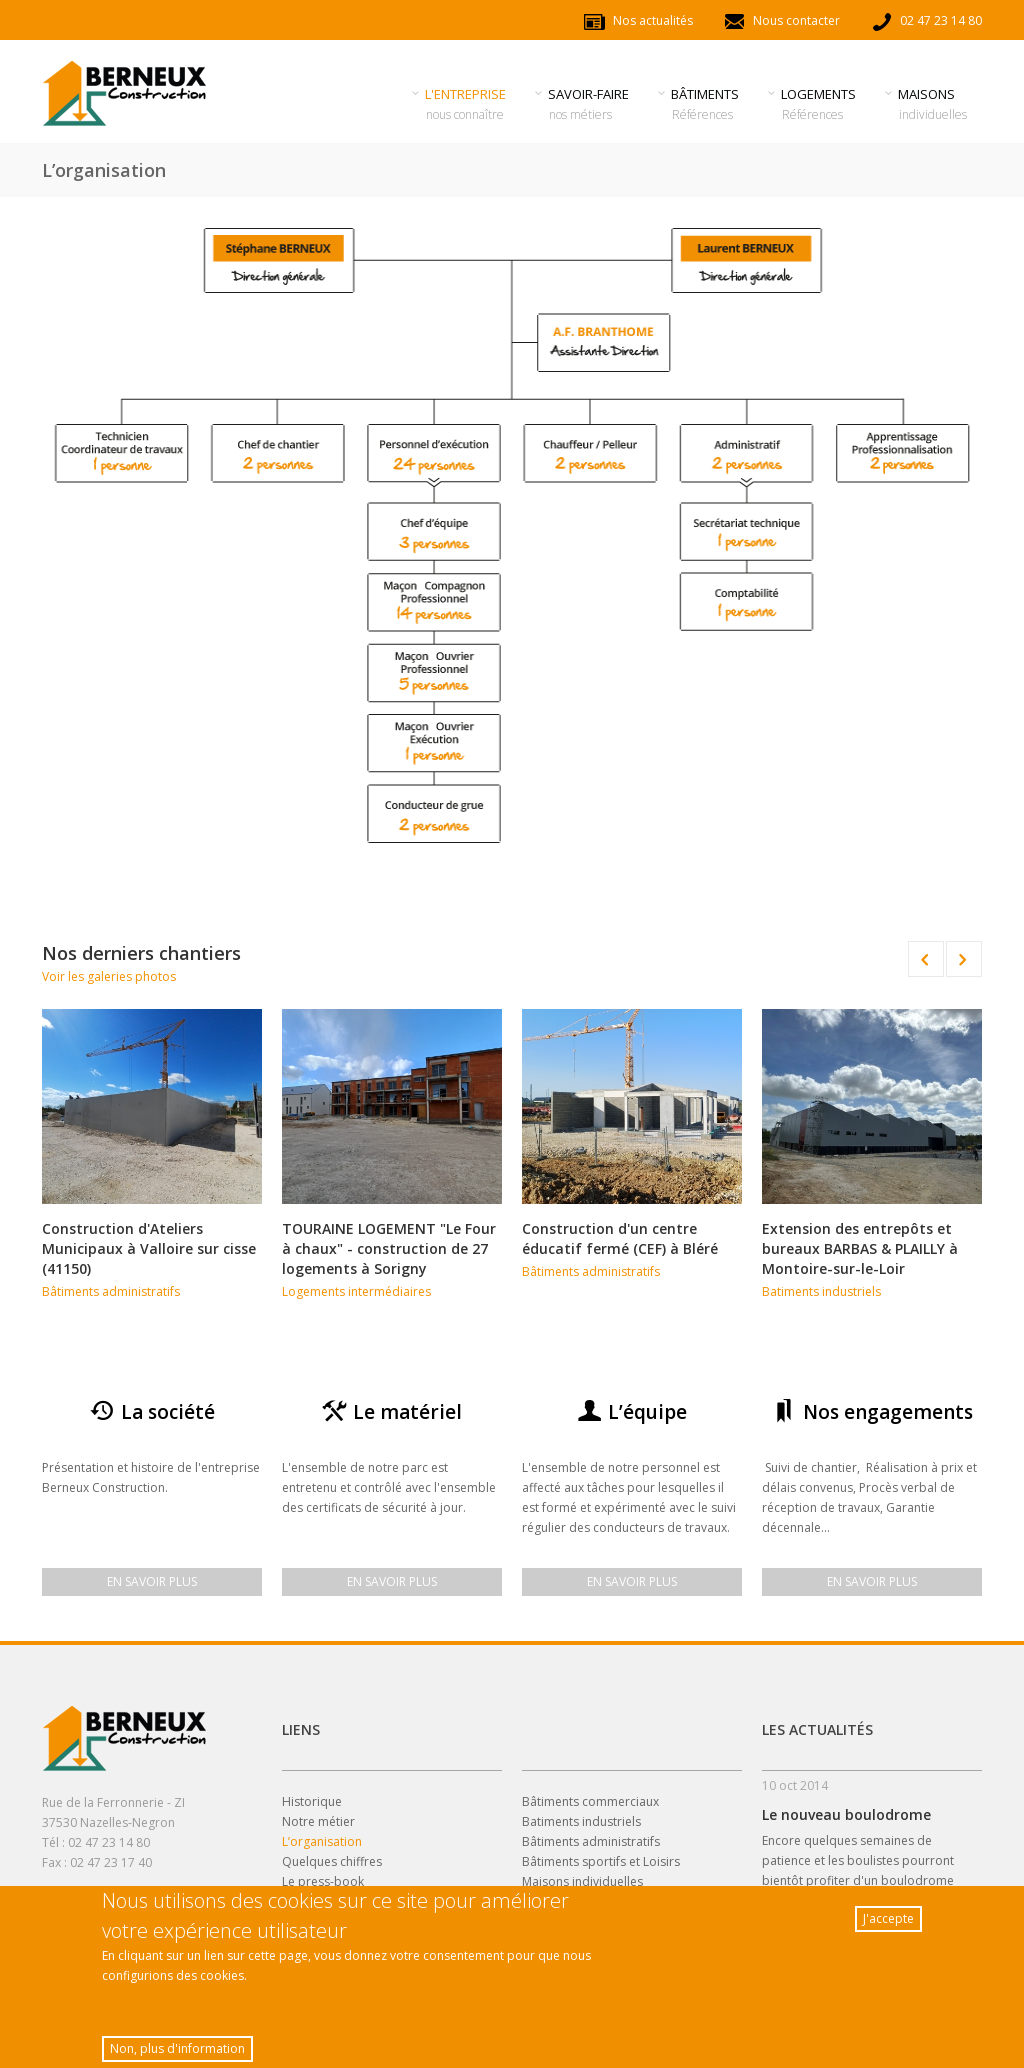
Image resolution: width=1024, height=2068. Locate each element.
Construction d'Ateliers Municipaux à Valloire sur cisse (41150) (149, 1248)
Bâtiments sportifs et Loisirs (601, 1861)
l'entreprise (466, 104)
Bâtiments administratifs (111, 1291)
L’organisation (322, 1841)
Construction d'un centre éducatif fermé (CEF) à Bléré (620, 1238)
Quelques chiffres (332, 1861)
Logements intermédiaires (356, 1291)
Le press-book (323, 1881)
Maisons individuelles (582, 1881)
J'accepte (888, 1922)
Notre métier (318, 1821)
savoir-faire (589, 104)
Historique (312, 1801)
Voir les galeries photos (109, 976)
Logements (819, 104)
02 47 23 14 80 (926, 20)
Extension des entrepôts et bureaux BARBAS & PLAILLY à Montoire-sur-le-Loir (860, 1248)
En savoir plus (152, 1581)
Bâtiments (705, 104)
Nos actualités (638, 20)
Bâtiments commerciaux (590, 1801)
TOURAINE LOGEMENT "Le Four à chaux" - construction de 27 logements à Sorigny (389, 1248)
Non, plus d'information (177, 2052)
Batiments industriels (821, 1291)
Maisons (933, 104)
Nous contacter (781, 20)
